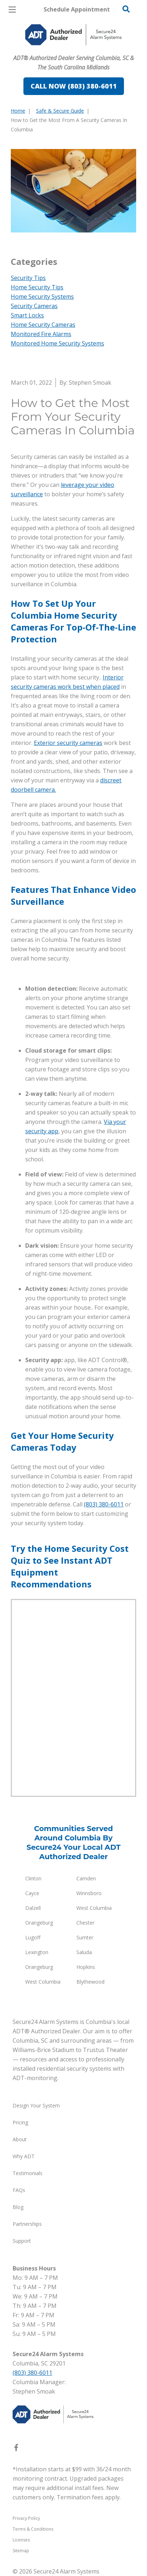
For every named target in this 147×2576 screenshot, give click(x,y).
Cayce (32, 1893)
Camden (86, 1878)
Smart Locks (27, 315)
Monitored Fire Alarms (41, 334)
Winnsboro (89, 1893)
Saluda (84, 1952)
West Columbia (94, 1907)
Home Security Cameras (43, 325)
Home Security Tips (37, 287)
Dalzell (33, 1907)
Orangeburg (39, 1922)
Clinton (33, 1878)
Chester (85, 1922)
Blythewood (90, 1981)
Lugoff (32, 1937)
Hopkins (85, 1966)
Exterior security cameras (68, 743)
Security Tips (28, 278)
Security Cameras (34, 306)
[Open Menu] (12, 9)
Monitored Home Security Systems (57, 343)
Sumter (84, 1937)
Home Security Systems (42, 296)
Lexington (36, 1952)
